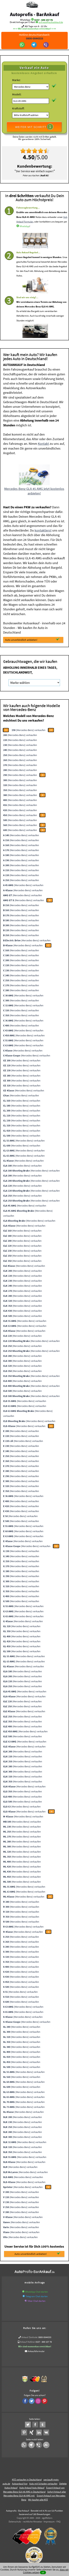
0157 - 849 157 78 (43, 19)
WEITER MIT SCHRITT (34, 127)
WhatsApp (24, 236)
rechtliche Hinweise (32, 2521)
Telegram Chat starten (37, 2296)
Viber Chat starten (36, 2301)
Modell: (16, 94)
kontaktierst (43, 530)
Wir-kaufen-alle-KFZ (38, 2499)
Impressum (49, 2521)
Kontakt (43, 443)
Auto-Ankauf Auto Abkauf (31, 2487)
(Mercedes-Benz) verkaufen (28, 730)
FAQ (58, 2521)
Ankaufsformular (36, 2351)
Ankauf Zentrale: (29, 2337)
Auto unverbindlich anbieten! (32, 639)
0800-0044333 (44, 2337)
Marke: (16, 80)
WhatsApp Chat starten (36, 2291)
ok (43, 2572)
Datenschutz (15, 2521)
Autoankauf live (19, 2483)
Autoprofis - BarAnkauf (34, 14)
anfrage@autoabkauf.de (51, 22)
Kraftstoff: (18, 108)
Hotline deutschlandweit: (34, 36)
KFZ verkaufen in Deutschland (27, 2479)
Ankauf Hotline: (27, 2341)
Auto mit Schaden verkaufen (43, 2483)
